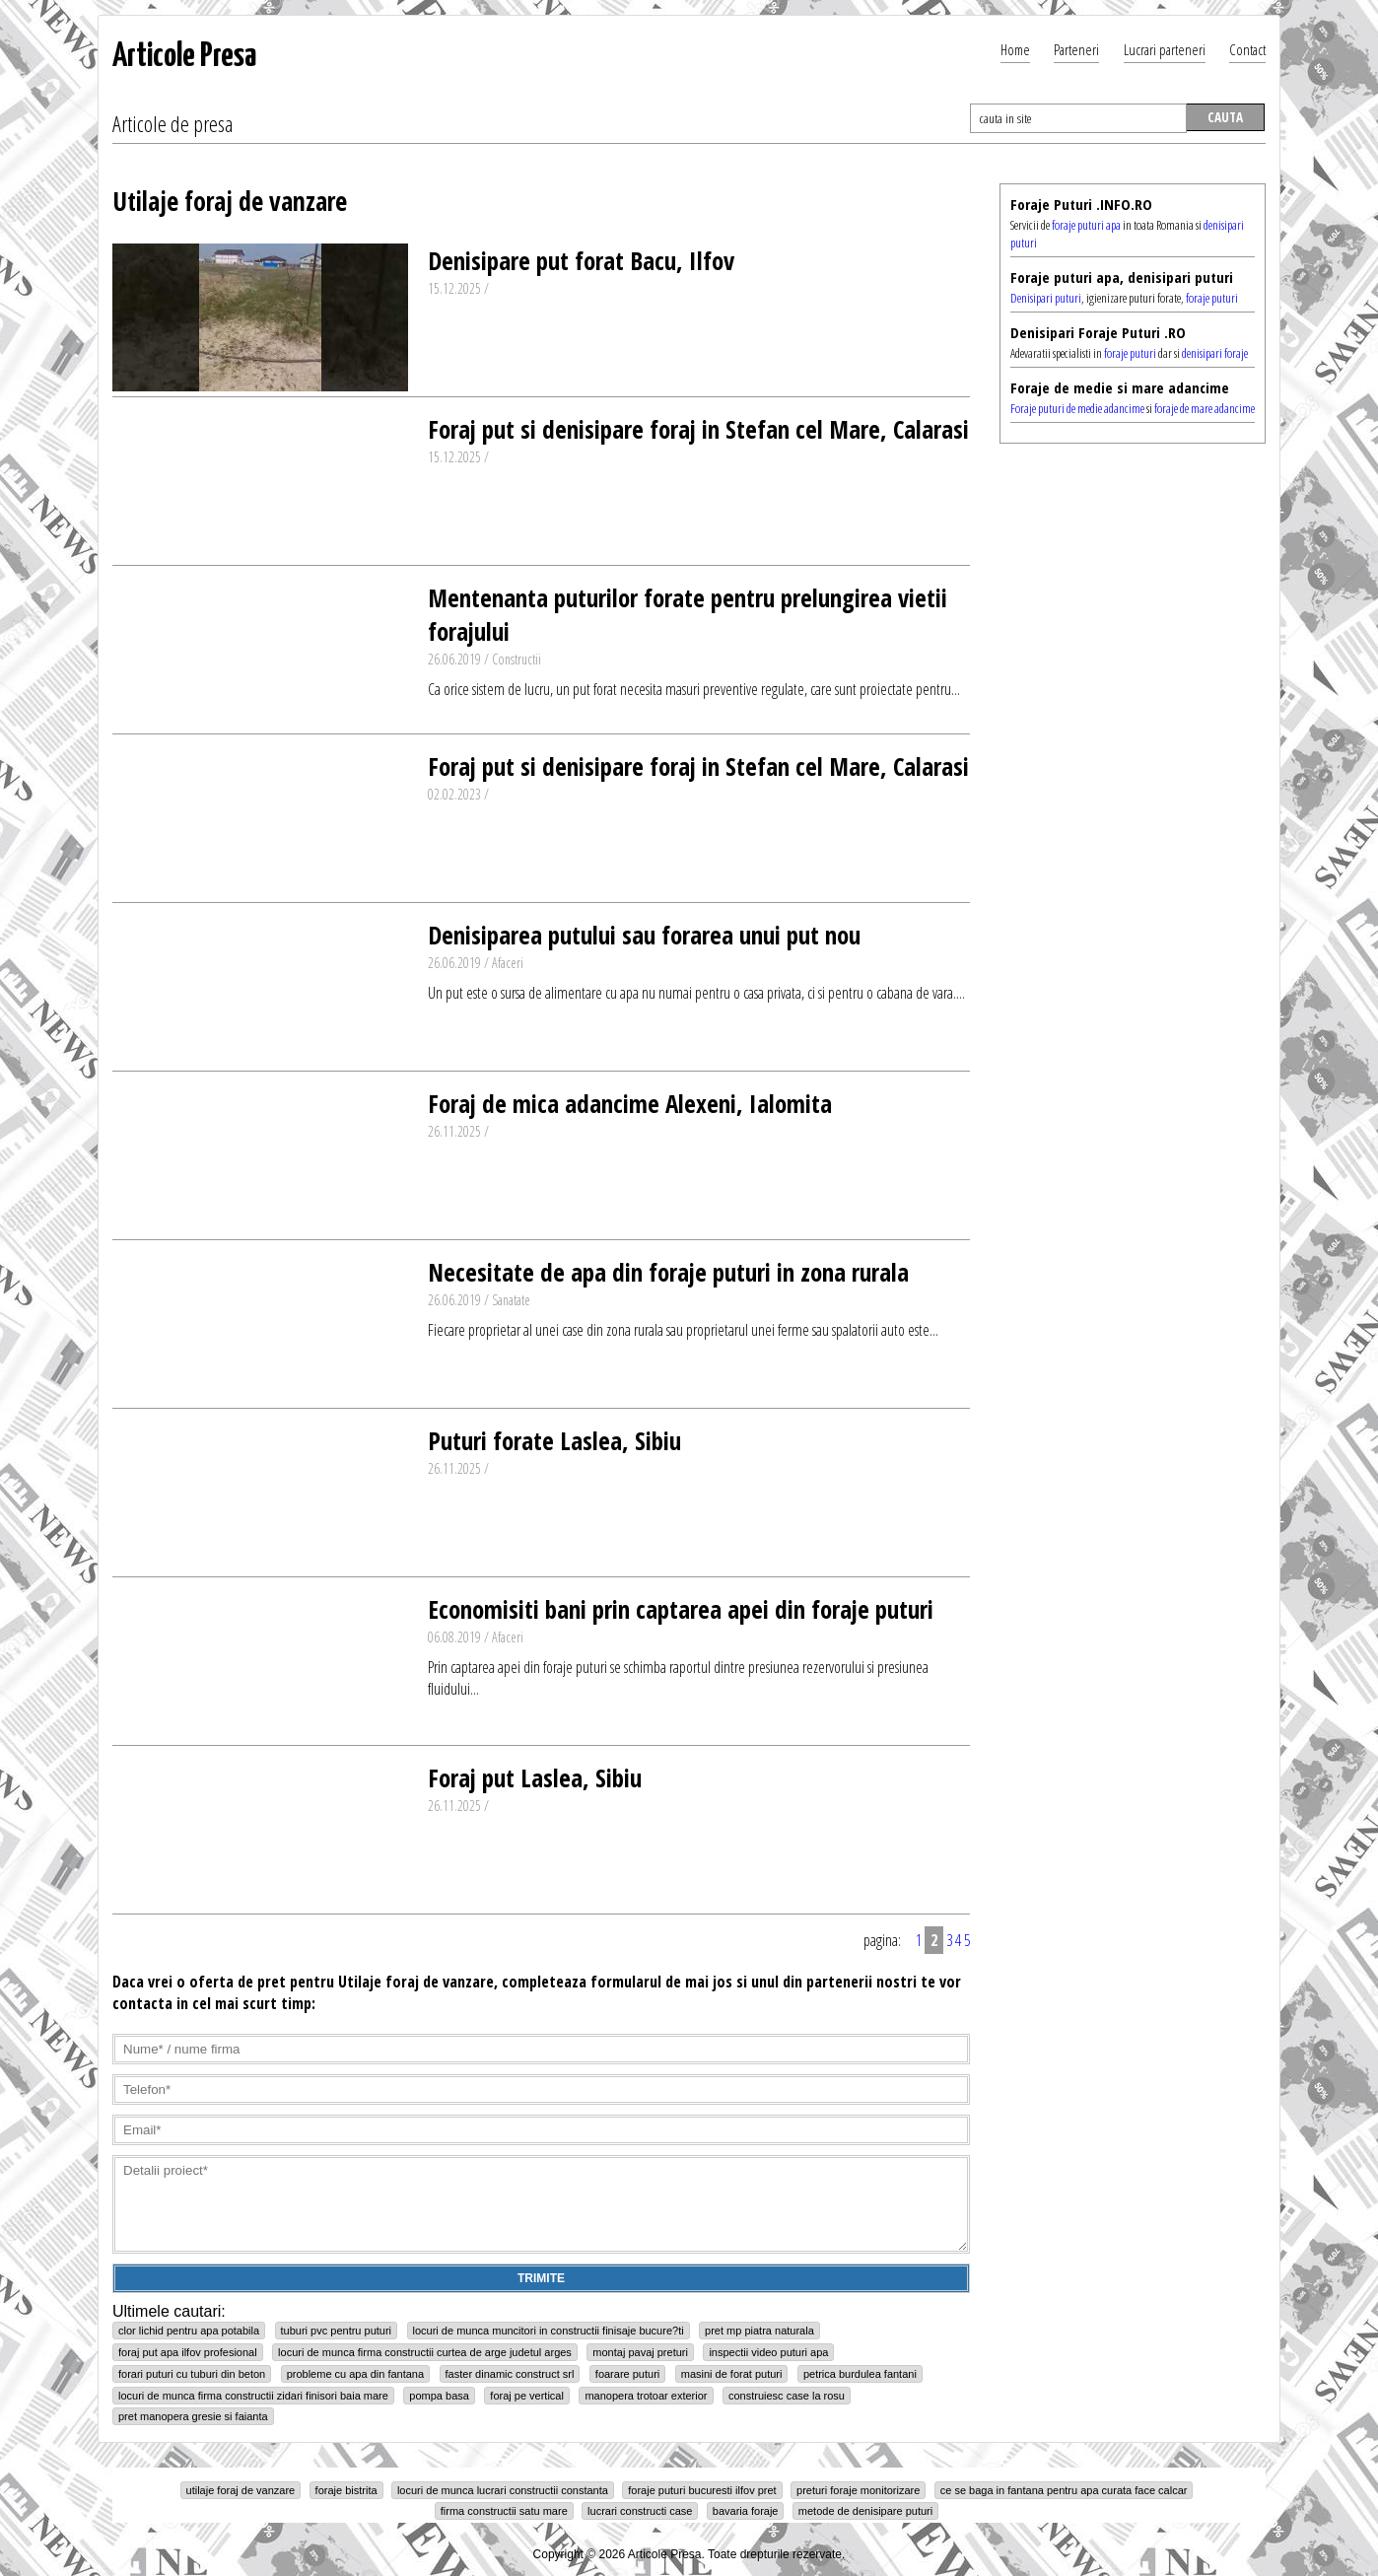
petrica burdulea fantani (860, 2374)
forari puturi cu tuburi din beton (191, 2374)
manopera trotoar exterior (646, 2396)
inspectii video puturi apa (768, 2352)
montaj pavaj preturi (640, 2352)
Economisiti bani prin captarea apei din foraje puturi (680, 1609)
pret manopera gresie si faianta (193, 2416)
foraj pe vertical (527, 2396)
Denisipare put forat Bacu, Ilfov (581, 260)
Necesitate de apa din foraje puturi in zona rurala (668, 1271)
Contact (1247, 49)
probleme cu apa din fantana (355, 2374)
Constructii (516, 659)
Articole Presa (184, 56)
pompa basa (439, 2396)
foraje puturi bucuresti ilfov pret (702, 2490)
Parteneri (1076, 49)
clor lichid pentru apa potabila (188, 2330)
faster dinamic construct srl (510, 2374)
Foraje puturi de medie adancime (1077, 408)
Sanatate (511, 1299)
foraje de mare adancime (1204, 408)
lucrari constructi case (639, 2511)
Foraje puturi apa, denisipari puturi (1121, 277)
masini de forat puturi (732, 2374)
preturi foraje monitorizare (858, 2490)
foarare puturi (627, 2374)
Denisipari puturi (1045, 298)
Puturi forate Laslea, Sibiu (554, 1440)
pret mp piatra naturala (759, 2330)
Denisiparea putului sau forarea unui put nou (644, 934)
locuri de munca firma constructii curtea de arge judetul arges (425, 2352)
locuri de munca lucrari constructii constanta (502, 2490)
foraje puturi (1212, 298)
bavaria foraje (746, 2511)
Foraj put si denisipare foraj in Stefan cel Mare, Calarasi (698, 429)
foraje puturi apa (1086, 225)
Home (1015, 49)
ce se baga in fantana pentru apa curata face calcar (1064, 2490)
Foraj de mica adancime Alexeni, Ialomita (630, 1103)
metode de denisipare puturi (865, 2511)
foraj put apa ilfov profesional (187, 2352)
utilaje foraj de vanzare (241, 2490)
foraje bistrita (346, 2490)
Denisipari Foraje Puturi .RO (1098, 332)
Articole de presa (172, 123)
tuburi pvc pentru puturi (336, 2330)
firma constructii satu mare (504, 2511)
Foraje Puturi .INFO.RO (1081, 204)
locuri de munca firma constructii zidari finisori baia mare (253, 2396)
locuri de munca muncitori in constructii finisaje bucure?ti (548, 2330)
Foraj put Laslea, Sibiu (535, 1777)
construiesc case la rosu (786, 2396)
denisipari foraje (1215, 353)
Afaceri (507, 962)
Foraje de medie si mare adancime (1119, 387)
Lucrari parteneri (1165, 49)
